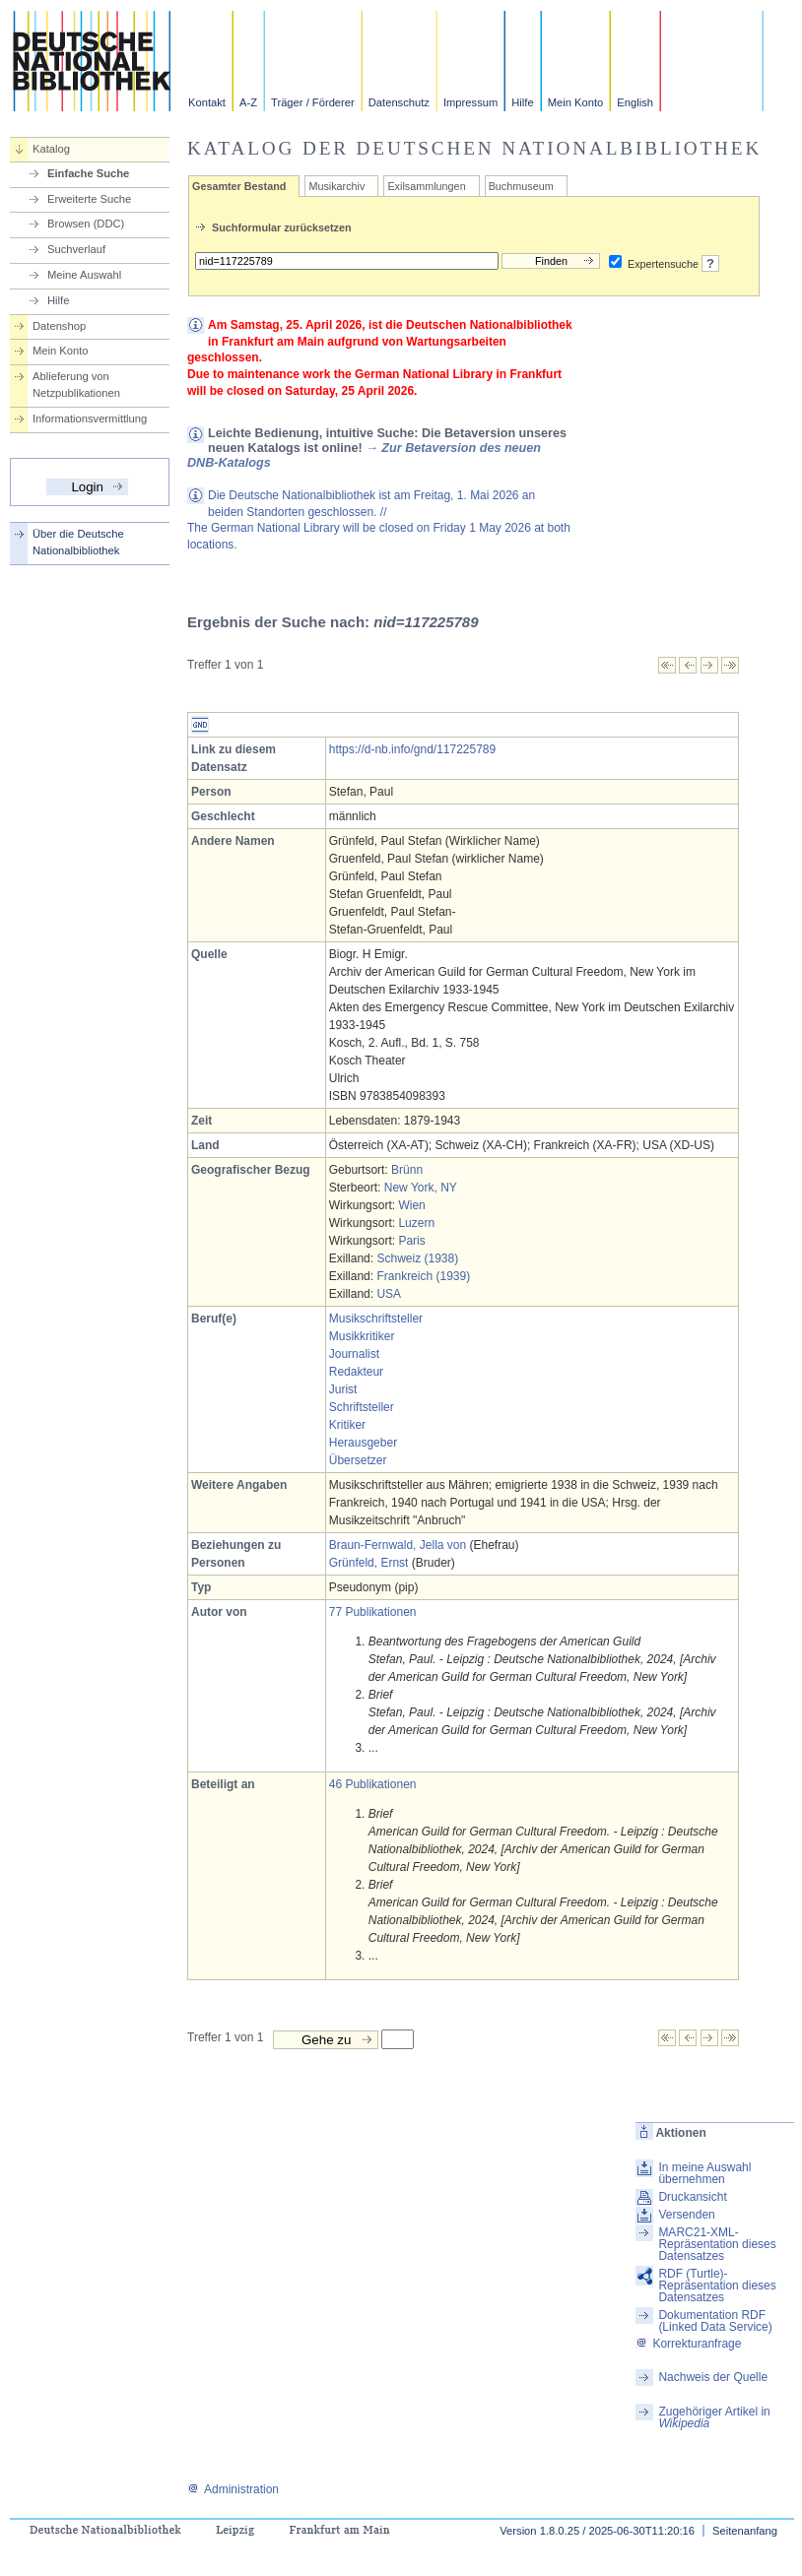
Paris (411, 1241)
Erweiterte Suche (89, 199)
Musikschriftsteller (376, 1318)
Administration (233, 2489)
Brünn (407, 1170)
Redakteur (356, 1372)
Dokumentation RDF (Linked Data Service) (714, 2321)
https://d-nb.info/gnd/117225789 (412, 749)
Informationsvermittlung (90, 418)
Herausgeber (363, 1442)
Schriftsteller (361, 1407)
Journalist (354, 1354)
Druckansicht (692, 2197)
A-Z (248, 102)
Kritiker (347, 1425)
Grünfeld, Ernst (369, 1563)
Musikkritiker (362, 1336)
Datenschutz (399, 102)
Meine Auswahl (84, 275)
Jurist (343, 1389)
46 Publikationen (373, 1784)
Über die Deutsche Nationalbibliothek (78, 542)
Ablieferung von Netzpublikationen (76, 384)
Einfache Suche (88, 173)
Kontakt (207, 102)
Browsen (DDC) (85, 223)
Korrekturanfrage (688, 2344)
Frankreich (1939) (423, 1276)
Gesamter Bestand (239, 186)
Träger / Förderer (313, 102)
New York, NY (420, 1187)
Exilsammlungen (426, 186)
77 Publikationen (373, 1612)
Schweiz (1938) (417, 1258)
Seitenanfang (744, 2531)
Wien (411, 1205)
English (635, 102)
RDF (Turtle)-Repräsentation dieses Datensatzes (716, 2285)
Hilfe (522, 102)
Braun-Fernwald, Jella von (397, 1545)
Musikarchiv (336, 186)
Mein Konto (576, 102)
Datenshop (59, 326)
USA (388, 1294)
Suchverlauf (76, 249)
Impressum (470, 102)
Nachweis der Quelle (713, 2377)
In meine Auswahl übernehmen (704, 2173)
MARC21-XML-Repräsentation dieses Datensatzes (716, 2244)
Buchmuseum (521, 186)
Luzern (416, 1223)
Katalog (51, 149)
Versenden (686, 2215)
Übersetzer (358, 1460)
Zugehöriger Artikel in (713, 2417)
